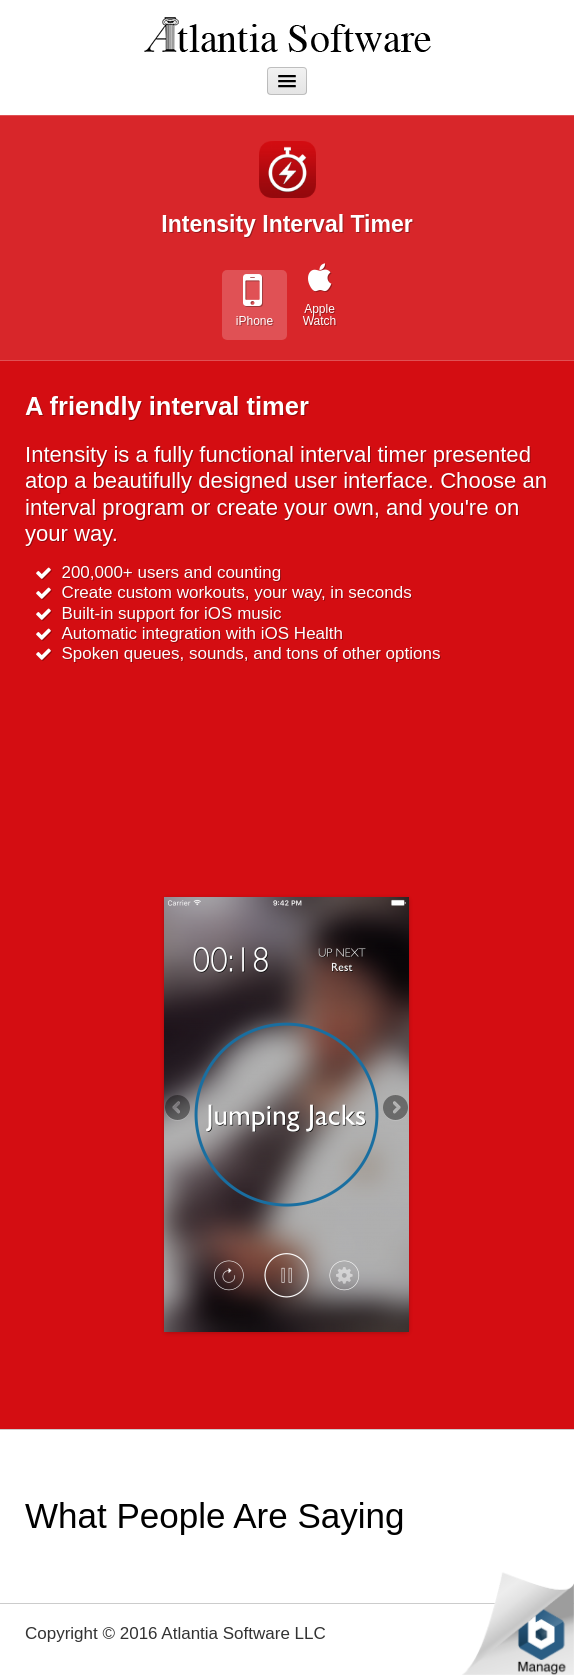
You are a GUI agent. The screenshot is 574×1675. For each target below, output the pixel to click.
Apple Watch (320, 315)
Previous (179, 1109)
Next (394, 1109)
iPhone (254, 321)
